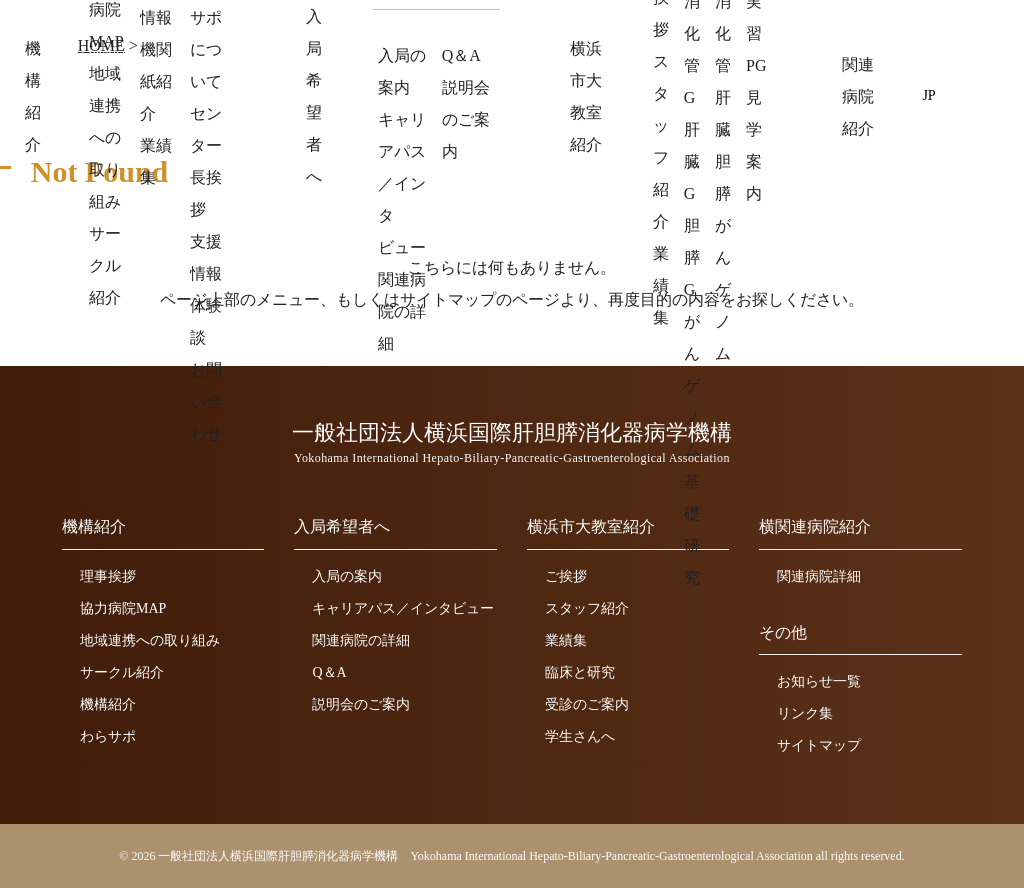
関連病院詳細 (819, 576)
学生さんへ (580, 736)
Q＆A (329, 672)
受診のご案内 (587, 704)
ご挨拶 (566, 576)
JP (929, 95)
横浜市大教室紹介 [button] (689, 96)
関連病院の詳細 (361, 640)
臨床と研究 (580, 672)
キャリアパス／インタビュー (403, 608)
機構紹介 (108, 704)
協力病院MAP (123, 608)
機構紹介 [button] (437, 96)
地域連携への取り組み (150, 640)
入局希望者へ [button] (547, 96)
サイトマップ (819, 745)
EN (959, 95)
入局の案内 (347, 576)
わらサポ (108, 736)
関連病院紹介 (831, 96)
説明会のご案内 (361, 704)
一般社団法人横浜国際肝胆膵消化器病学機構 (254, 37)
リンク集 (805, 713)
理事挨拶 (108, 576)
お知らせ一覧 (819, 681)
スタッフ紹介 (587, 608)
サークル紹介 (122, 672)
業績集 (566, 640)
